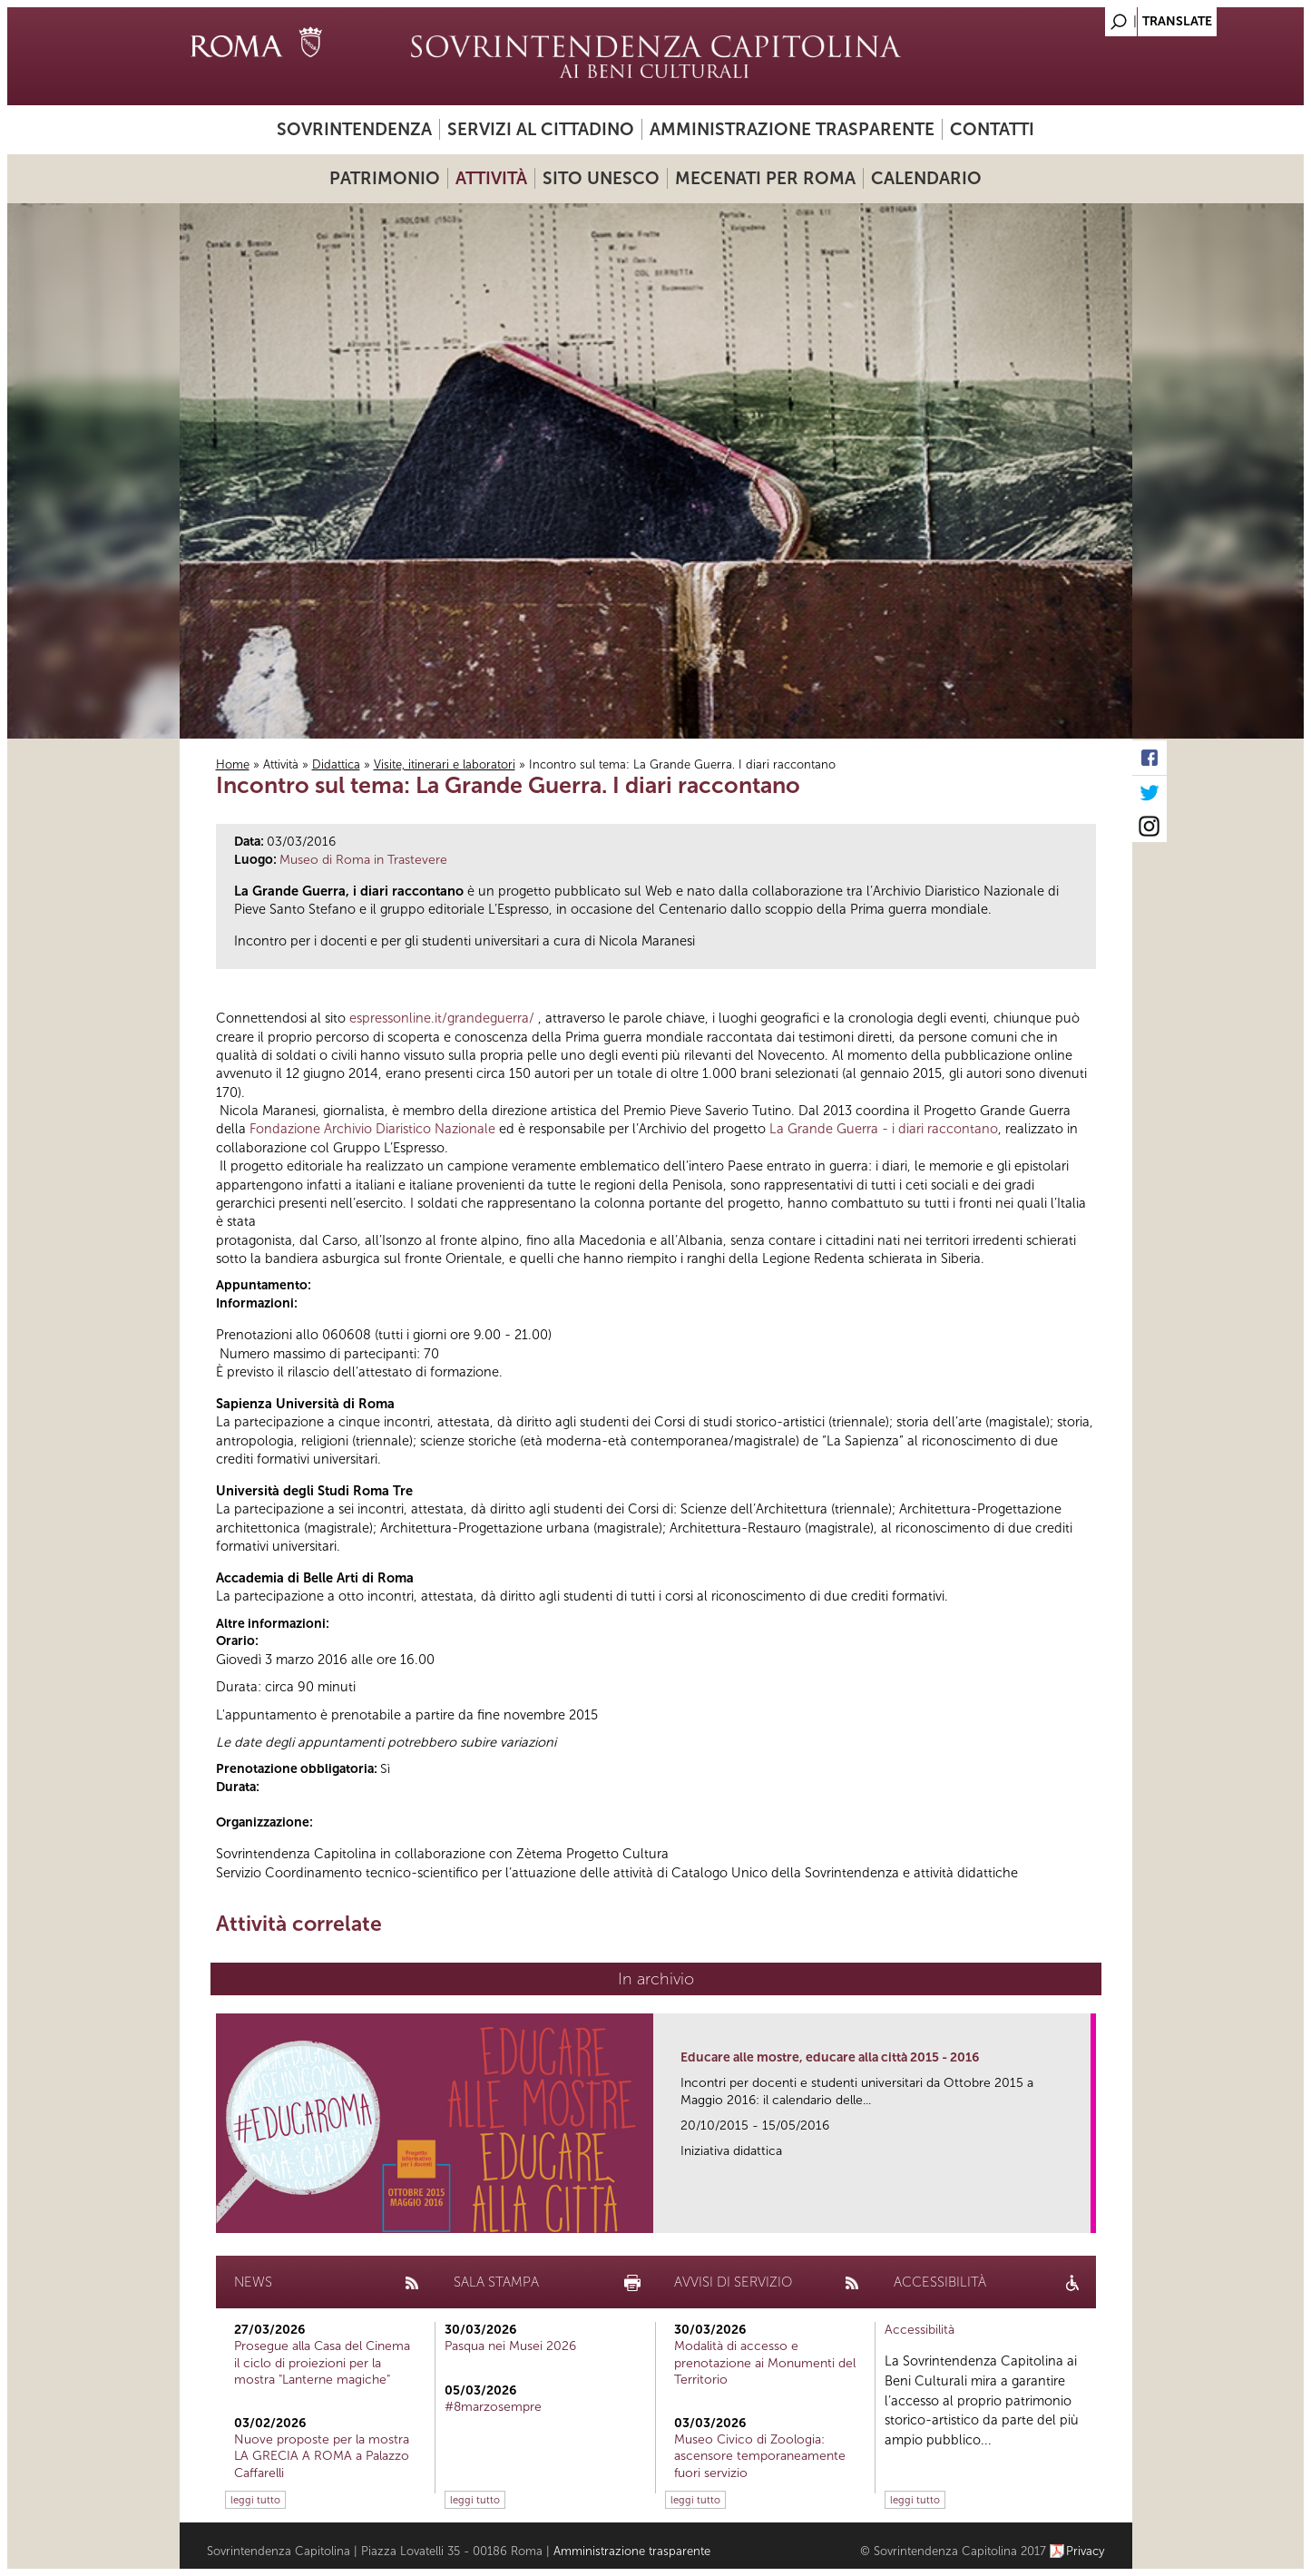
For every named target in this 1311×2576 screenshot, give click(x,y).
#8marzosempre (493, 2406)
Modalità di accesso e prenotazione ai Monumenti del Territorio (765, 2362)
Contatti (992, 129)
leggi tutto (255, 2499)
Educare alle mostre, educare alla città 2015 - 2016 (829, 2057)
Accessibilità (919, 2329)
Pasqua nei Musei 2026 (510, 2346)
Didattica (336, 764)
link (1082, 2213)
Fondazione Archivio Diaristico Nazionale (372, 1129)
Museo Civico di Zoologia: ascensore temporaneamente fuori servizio (760, 2456)
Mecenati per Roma (765, 178)
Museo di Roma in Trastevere (363, 859)
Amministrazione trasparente (792, 129)
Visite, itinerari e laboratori (444, 764)
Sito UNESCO (601, 178)
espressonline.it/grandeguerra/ (441, 1018)
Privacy (1085, 2551)
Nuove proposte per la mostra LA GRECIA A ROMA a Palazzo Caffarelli (321, 2456)
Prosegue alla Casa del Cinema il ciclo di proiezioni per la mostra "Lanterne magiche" (322, 2362)
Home (232, 764)
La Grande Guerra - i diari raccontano (883, 1129)
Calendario (926, 178)
